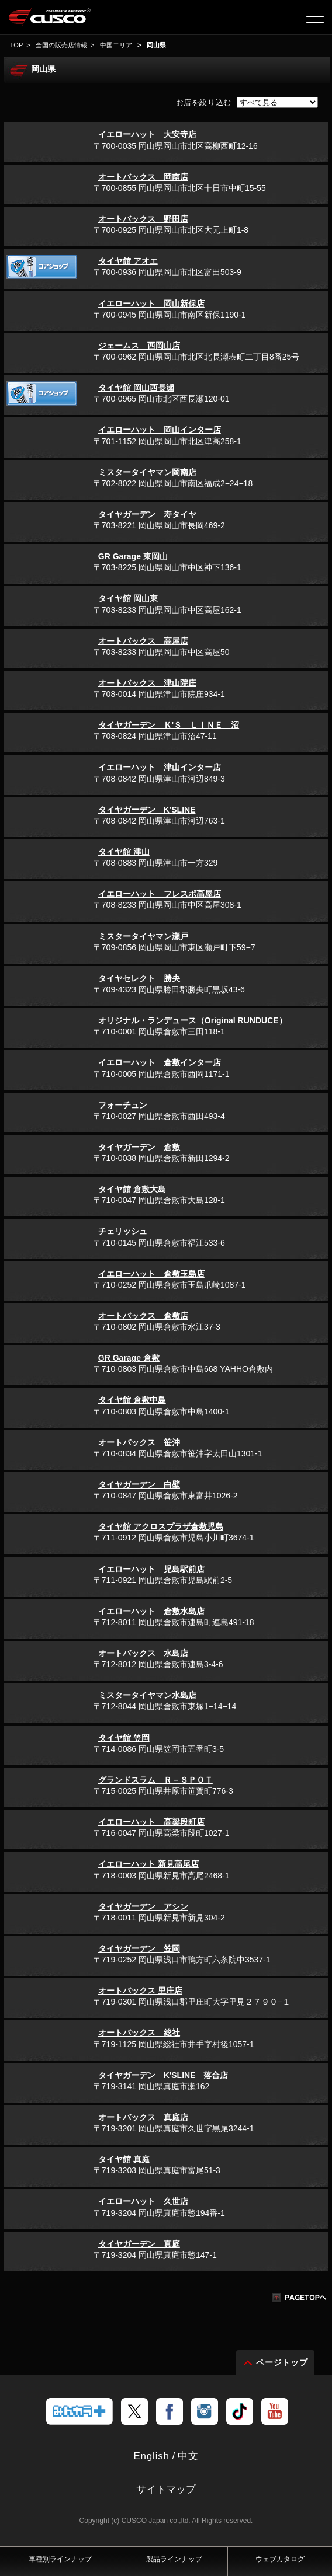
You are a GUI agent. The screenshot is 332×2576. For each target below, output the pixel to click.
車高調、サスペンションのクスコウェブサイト (69, 21)
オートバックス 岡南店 (143, 177)
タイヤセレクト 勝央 (139, 978)
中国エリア (116, 44)
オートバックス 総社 (139, 2032)
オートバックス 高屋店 (143, 641)
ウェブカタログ (280, 2559)
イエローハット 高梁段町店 (151, 1821)
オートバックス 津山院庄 (147, 683)
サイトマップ (166, 2489)
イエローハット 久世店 (143, 2201)
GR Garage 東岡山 (133, 556)
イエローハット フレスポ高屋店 (159, 893)
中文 (188, 2456)
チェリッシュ (122, 1231)
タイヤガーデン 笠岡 (139, 1948)
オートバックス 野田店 (143, 219)
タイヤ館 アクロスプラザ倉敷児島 (160, 1526)
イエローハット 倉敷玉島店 (151, 1273)
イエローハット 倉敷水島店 (151, 1611)
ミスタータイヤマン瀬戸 (143, 936)
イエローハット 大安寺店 (147, 134)
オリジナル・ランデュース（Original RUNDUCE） (192, 1020)
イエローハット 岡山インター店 (159, 429)
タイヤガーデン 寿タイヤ (147, 514)
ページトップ (282, 2362)
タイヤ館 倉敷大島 (132, 1189)
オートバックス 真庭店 (143, 2117)
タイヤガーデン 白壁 (139, 1484)
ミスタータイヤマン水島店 (147, 1695)
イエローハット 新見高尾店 (148, 1864)
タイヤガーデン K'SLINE (147, 809)
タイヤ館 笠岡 (124, 1737)
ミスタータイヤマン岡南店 (147, 472)
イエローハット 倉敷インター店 (159, 1062)
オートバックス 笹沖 (139, 1442)
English (151, 2456)
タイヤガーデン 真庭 (139, 2244)
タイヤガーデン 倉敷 (139, 1147)
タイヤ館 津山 (124, 851)
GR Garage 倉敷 (129, 1357)
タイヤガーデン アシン (143, 1906)
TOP (16, 44)
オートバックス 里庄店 (140, 1990)
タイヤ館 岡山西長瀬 (136, 387)
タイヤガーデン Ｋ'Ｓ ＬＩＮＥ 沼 (168, 725)
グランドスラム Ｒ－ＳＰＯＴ (155, 1779)
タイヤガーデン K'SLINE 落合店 (163, 2075)
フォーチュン (122, 1105)
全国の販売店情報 (61, 44)
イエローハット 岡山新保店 (151, 303)
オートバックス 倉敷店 (143, 1315)
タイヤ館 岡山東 (128, 598)
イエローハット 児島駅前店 (151, 1569)
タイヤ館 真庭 (124, 2159)
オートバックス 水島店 (143, 1653)
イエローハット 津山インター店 (159, 767)
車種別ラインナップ (60, 2559)
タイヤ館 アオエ (128, 261)
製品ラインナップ (174, 2559)
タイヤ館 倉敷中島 (132, 1399)
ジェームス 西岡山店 (139, 345)
